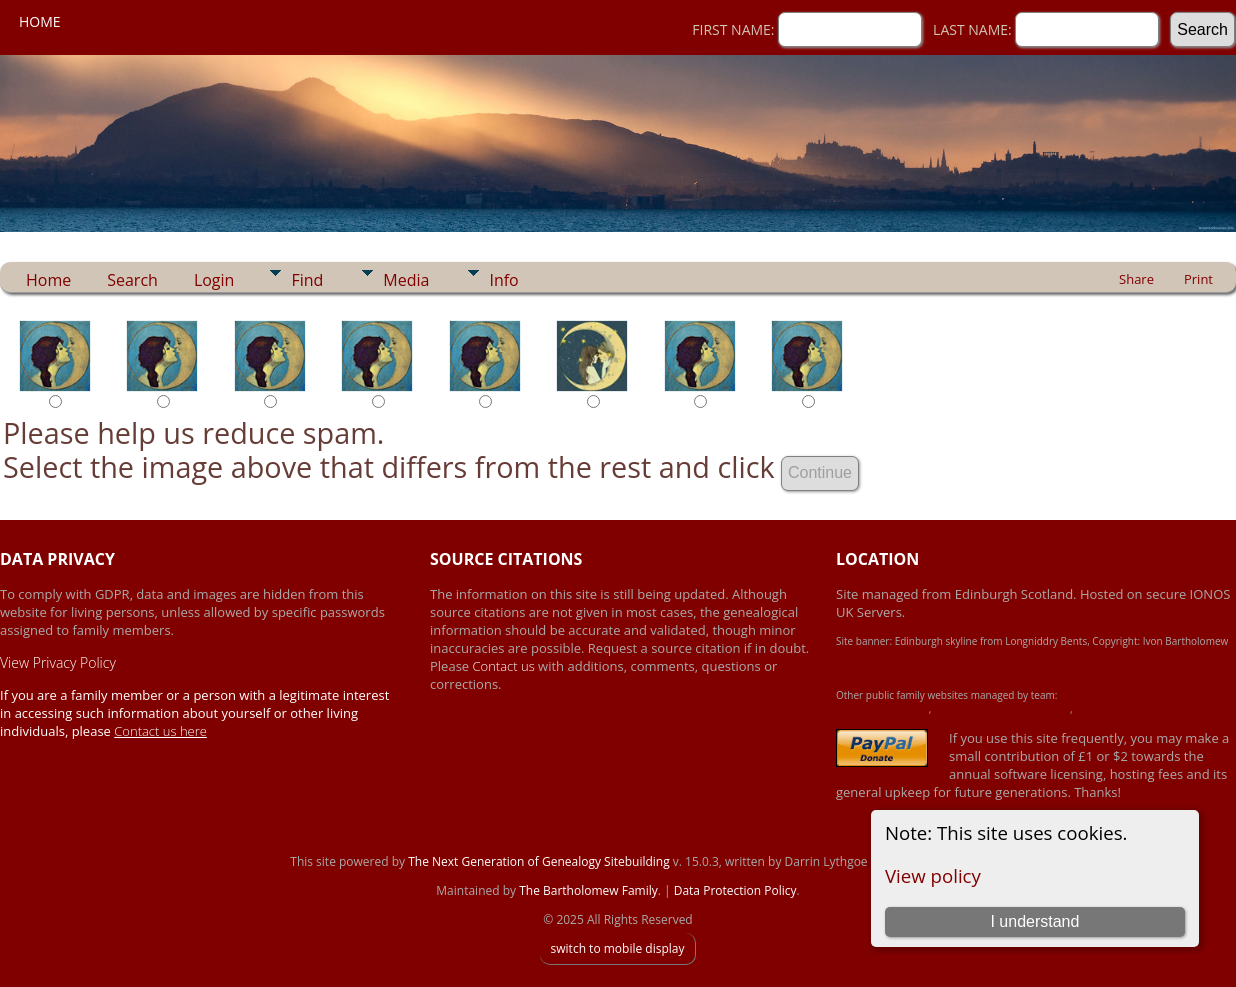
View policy (933, 875)
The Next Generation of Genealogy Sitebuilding (539, 861)
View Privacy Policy (58, 662)
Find (307, 280)
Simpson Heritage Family (1130, 709)
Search (132, 280)
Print (1198, 279)
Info (503, 280)
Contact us (506, 666)
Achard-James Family (882, 709)
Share (1136, 279)
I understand (1034, 921)
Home (40, 21)
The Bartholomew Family (588, 890)
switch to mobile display (617, 948)
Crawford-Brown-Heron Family (1002, 709)
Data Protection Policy (735, 890)
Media (406, 280)
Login (214, 280)
